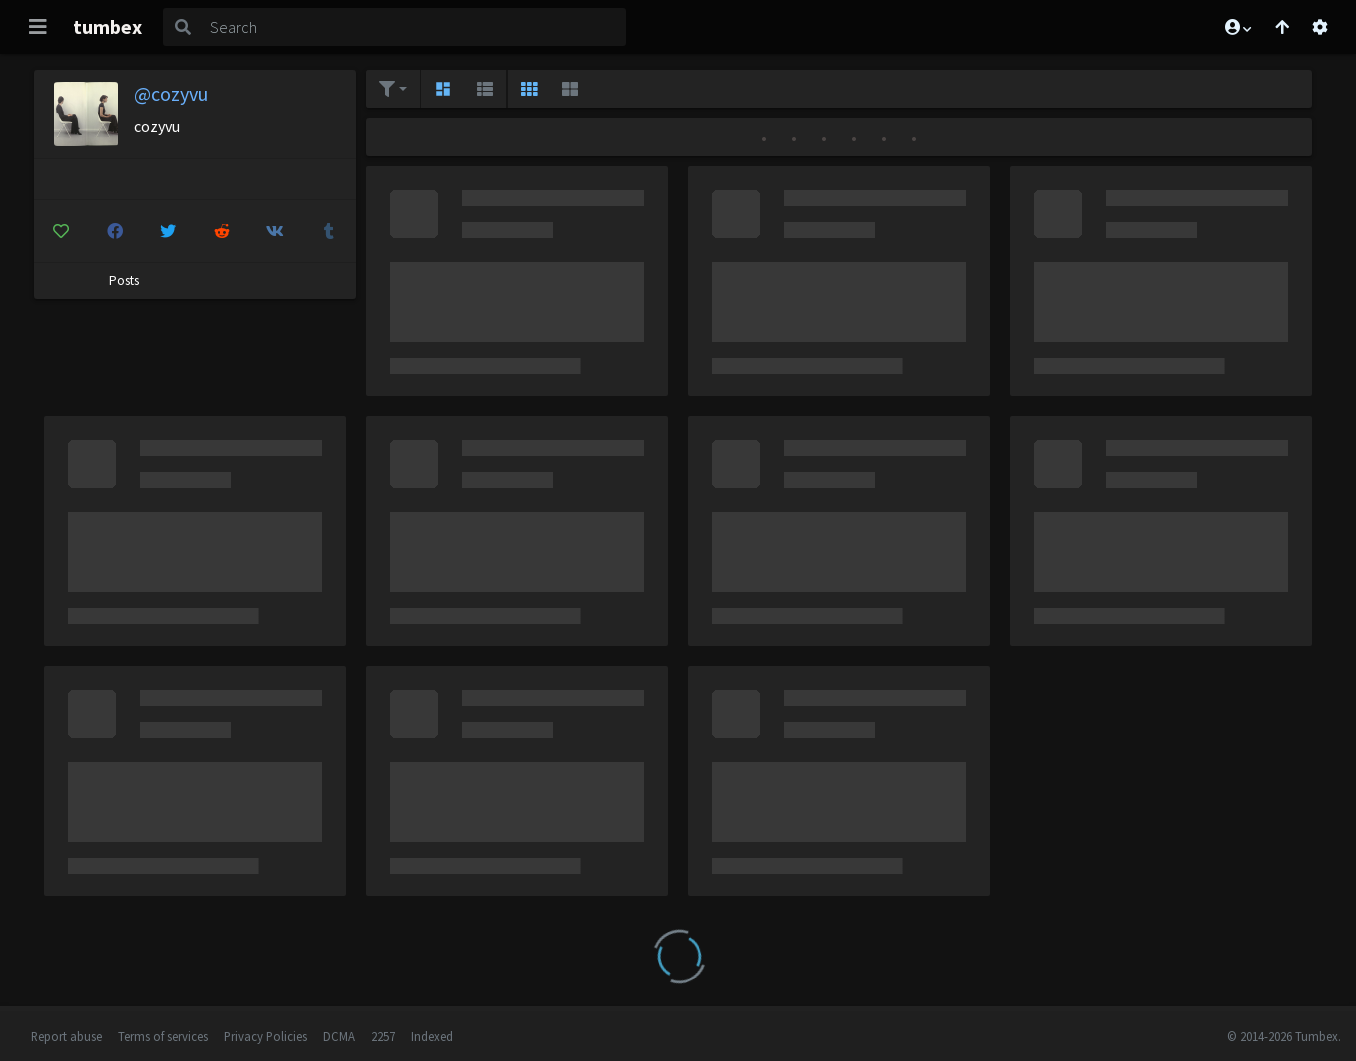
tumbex (107, 26)
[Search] (414, 27)
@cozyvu (171, 93)
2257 (383, 1036)
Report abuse (66, 1036)
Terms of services (163, 1036)
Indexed (432, 1036)
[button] (1237, 27)
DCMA (339, 1036)
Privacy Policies (265, 1036)
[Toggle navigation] (38, 27)
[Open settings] (1320, 27)
